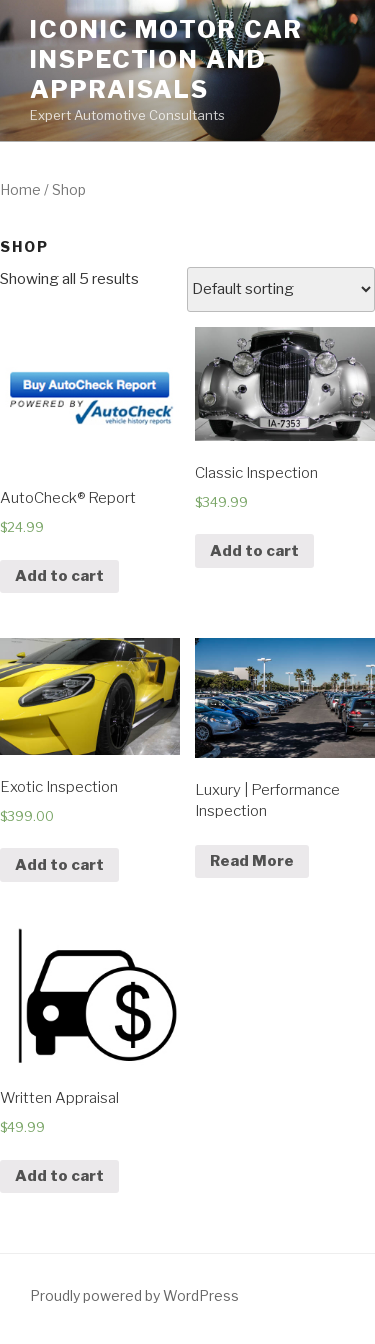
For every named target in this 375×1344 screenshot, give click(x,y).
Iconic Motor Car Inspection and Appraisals (166, 59)
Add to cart (59, 576)
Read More (252, 861)
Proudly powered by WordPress (134, 1295)
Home (20, 190)
